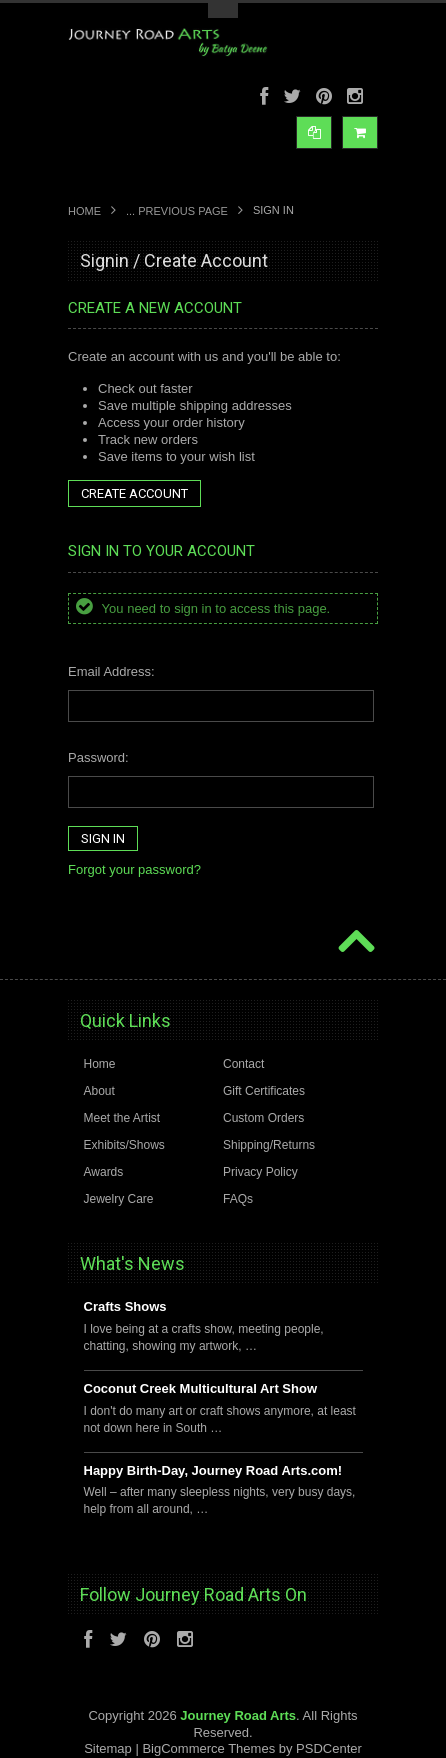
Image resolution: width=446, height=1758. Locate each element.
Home (84, 211)
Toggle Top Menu (223, 10)
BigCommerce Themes (208, 1748)
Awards (104, 1172)
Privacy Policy (260, 1172)
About (99, 1091)
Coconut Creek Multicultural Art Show (201, 1388)
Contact (243, 1064)
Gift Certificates (264, 1091)
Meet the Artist (122, 1118)
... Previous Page (177, 211)
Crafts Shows (125, 1306)
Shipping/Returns (269, 1145)
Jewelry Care (119, 1199)
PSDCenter (329, 1748)
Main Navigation (85, 176)
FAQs (238, 1199)
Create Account (134, 493)
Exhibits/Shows (124, 1145)
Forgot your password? (134, 869)
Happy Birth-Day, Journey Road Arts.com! (213, 1470)
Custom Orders (263, 1118)
